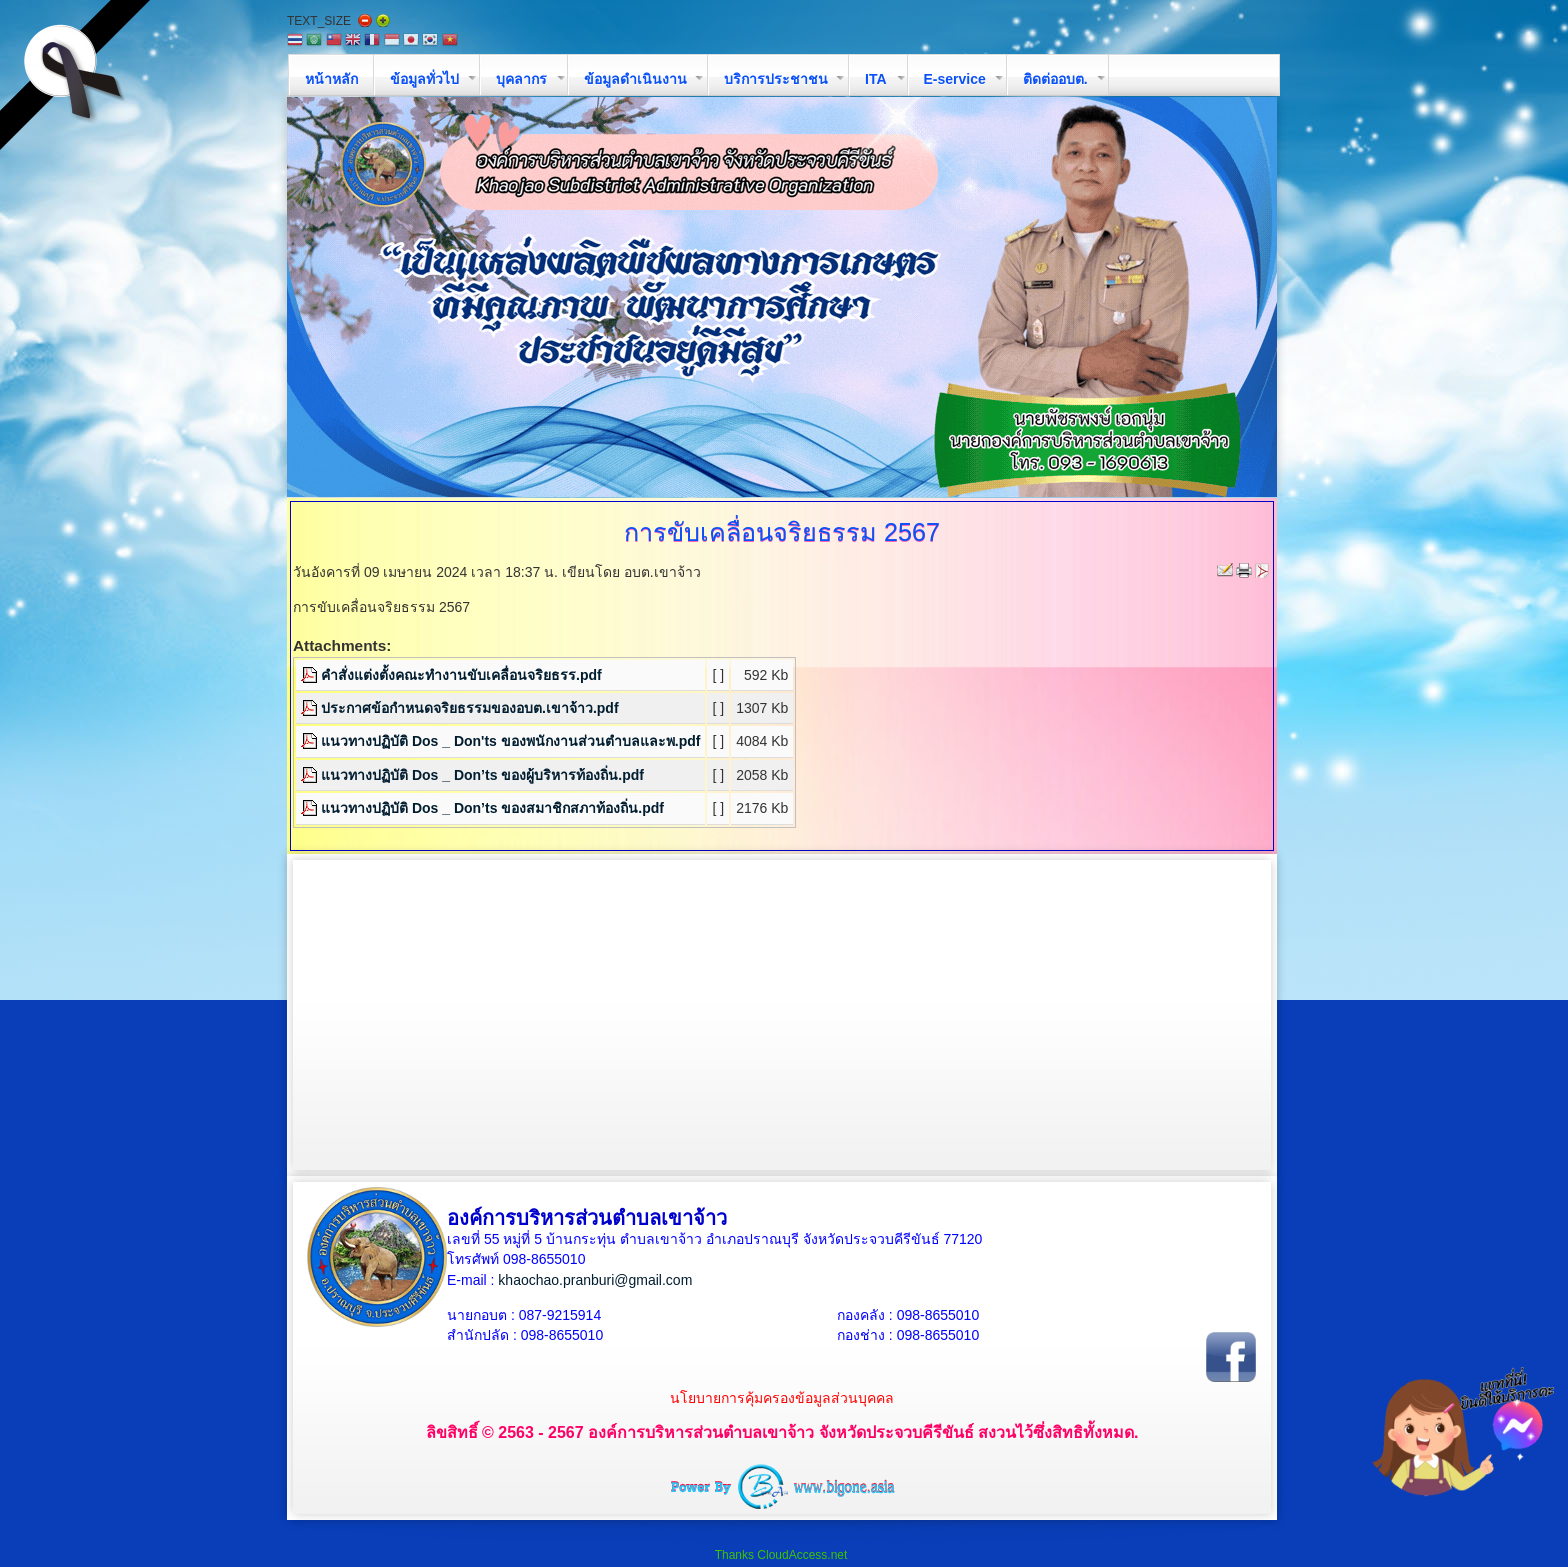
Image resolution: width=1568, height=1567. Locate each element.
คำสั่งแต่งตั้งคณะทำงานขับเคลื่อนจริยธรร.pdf (461, 675)
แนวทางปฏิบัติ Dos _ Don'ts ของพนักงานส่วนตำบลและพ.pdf (510, 741)
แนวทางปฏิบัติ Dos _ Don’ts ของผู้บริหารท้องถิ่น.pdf (482, 775)
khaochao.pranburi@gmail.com (595, 1280)
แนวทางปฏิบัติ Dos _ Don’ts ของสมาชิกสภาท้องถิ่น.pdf (492, 808)
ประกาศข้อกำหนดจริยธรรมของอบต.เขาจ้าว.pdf (470, 708)
